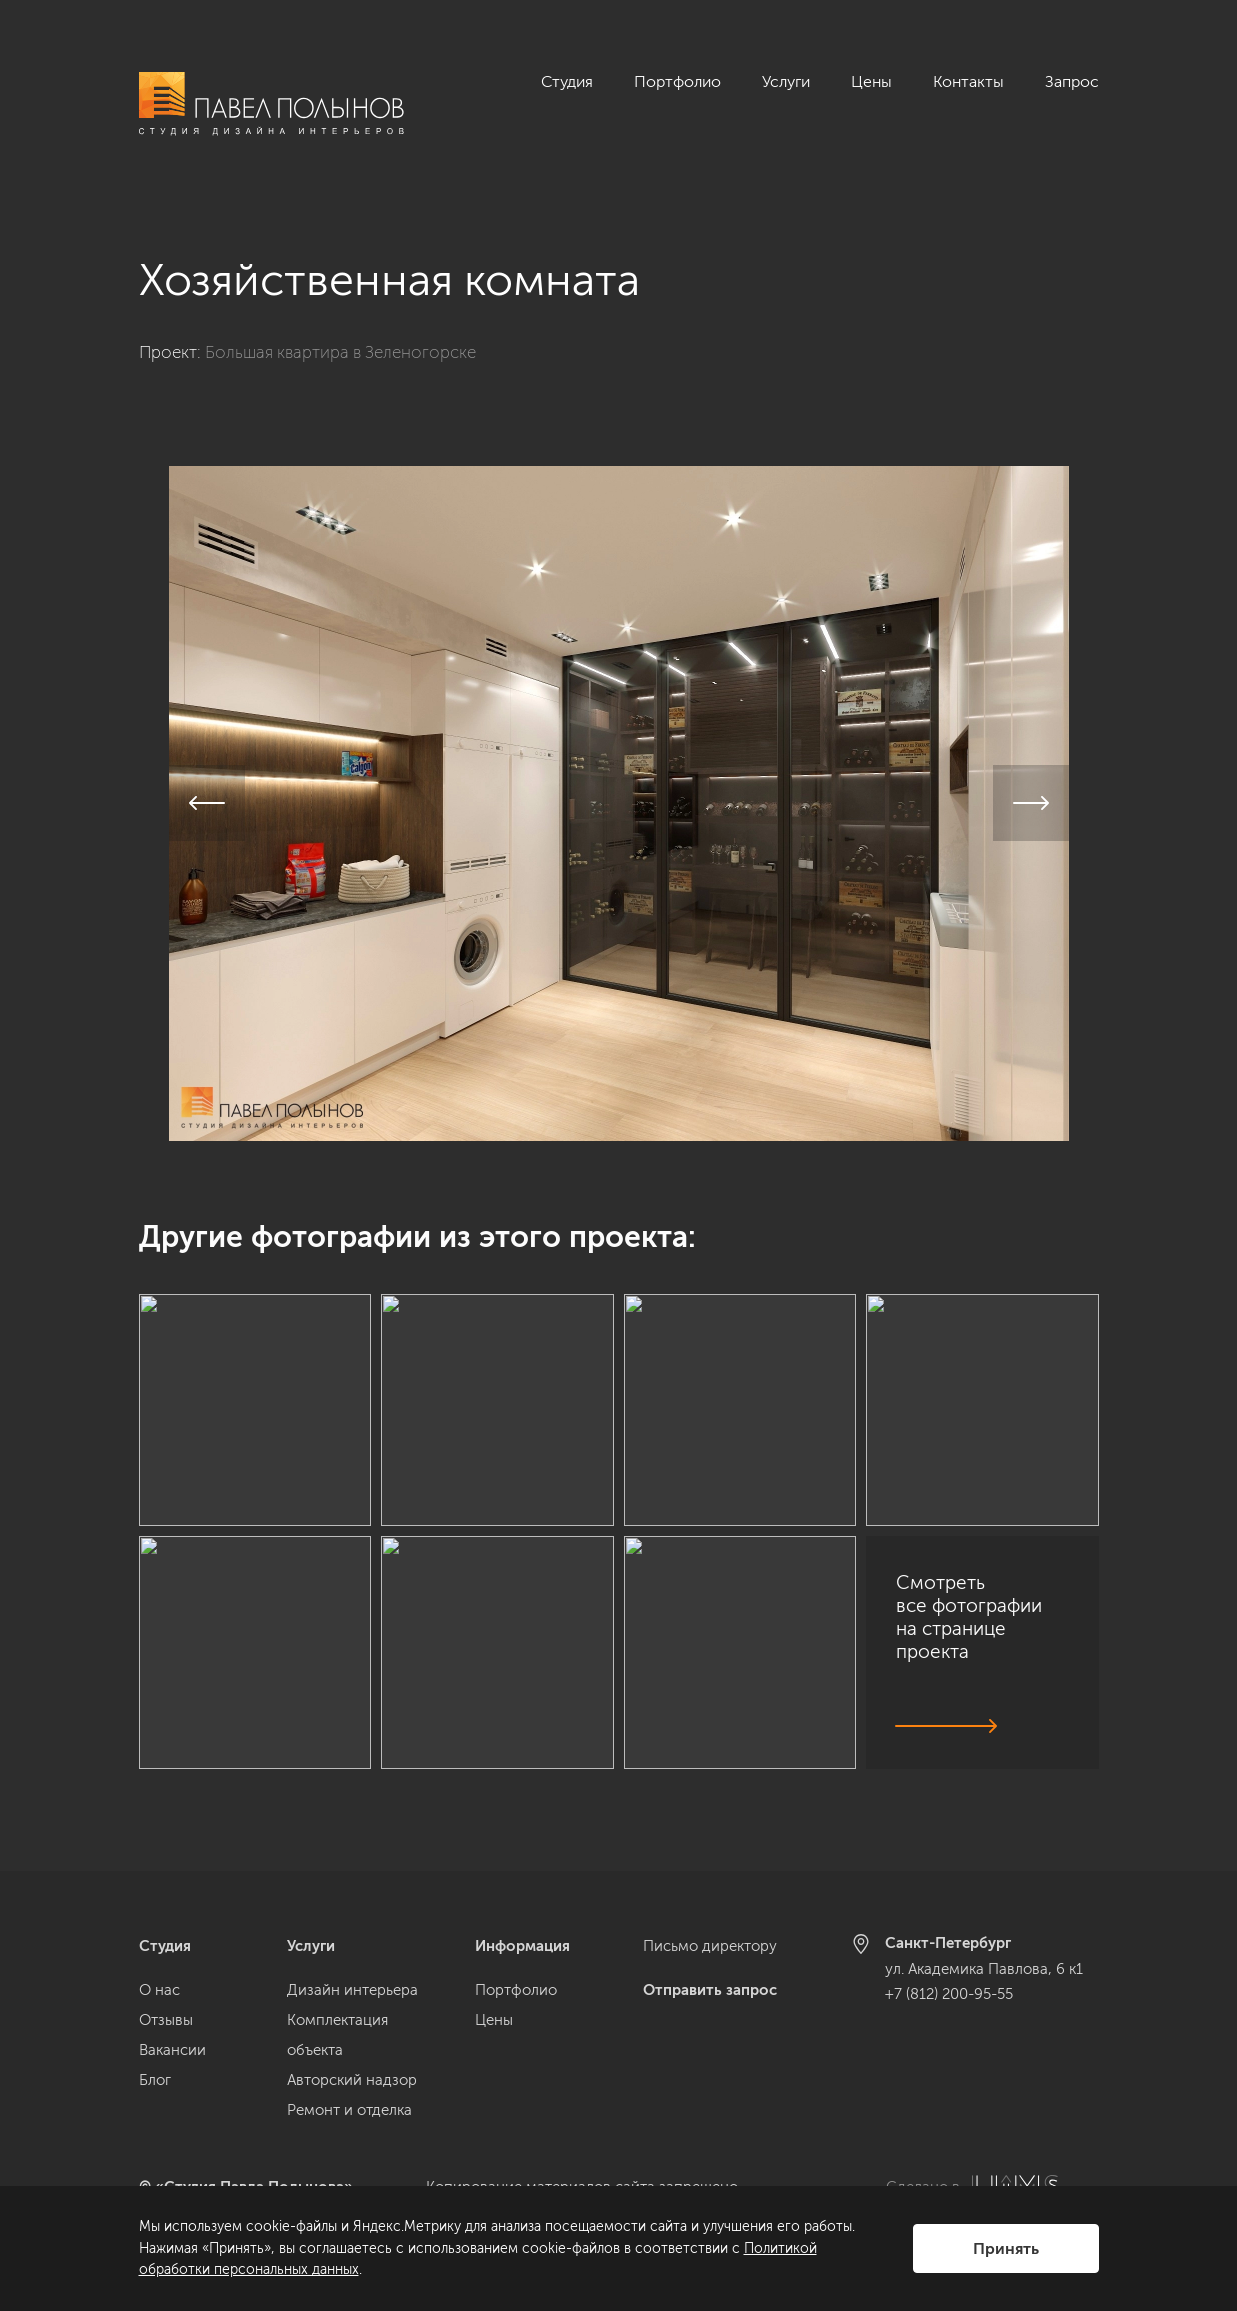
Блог (155, 2080)
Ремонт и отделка (349, 2110)
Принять (1006, 2248)
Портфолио (677, 81)
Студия (567, 81)
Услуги (786, 81)
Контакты (968, 81)
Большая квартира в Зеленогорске (340, 330)
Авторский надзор (352, 2080)
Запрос (1072, 81)
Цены (871, 81)
